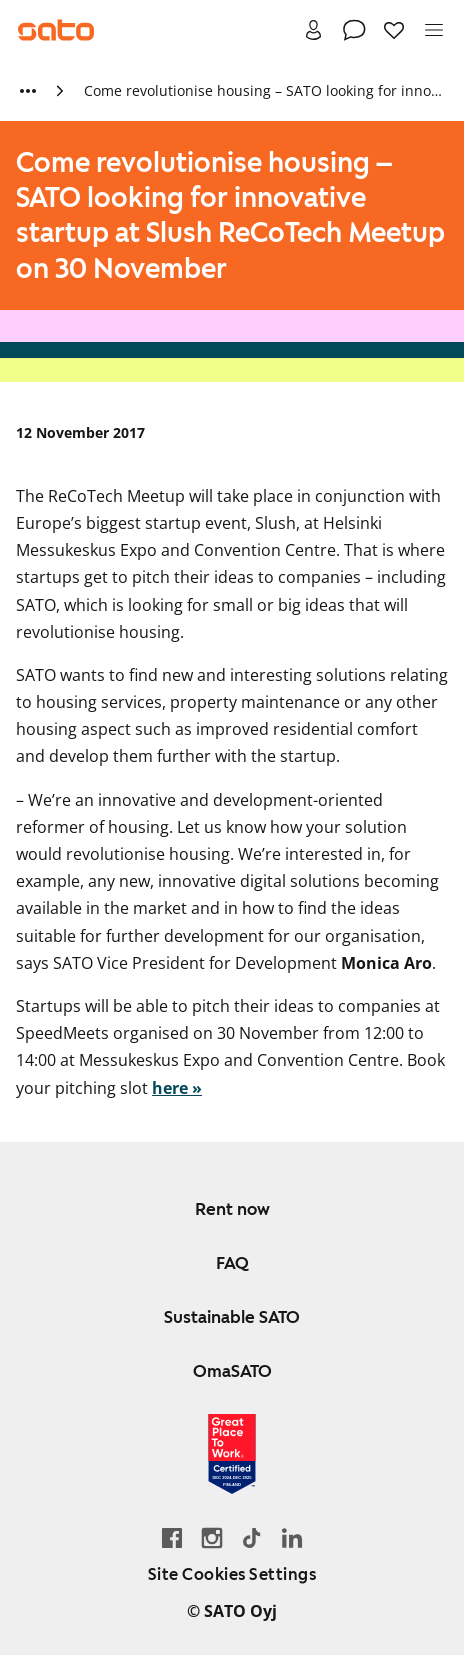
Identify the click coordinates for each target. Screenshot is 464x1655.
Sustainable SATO (232, 1317)
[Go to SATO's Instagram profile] (212, 1537)
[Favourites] (394, 30)
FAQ (232, 1263)
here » (177, 1088)
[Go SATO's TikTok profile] (252, 1537)
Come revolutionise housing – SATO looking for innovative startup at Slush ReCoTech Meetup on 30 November (264, 90)
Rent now (232, 1209)
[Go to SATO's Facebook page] (172, 1537)
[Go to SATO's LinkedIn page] (292, 1537)
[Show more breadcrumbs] (28, 91)
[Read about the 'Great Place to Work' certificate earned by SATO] (232, 1454)
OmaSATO (232, 1371)
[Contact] (354, 30)
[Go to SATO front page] (56, 30)
